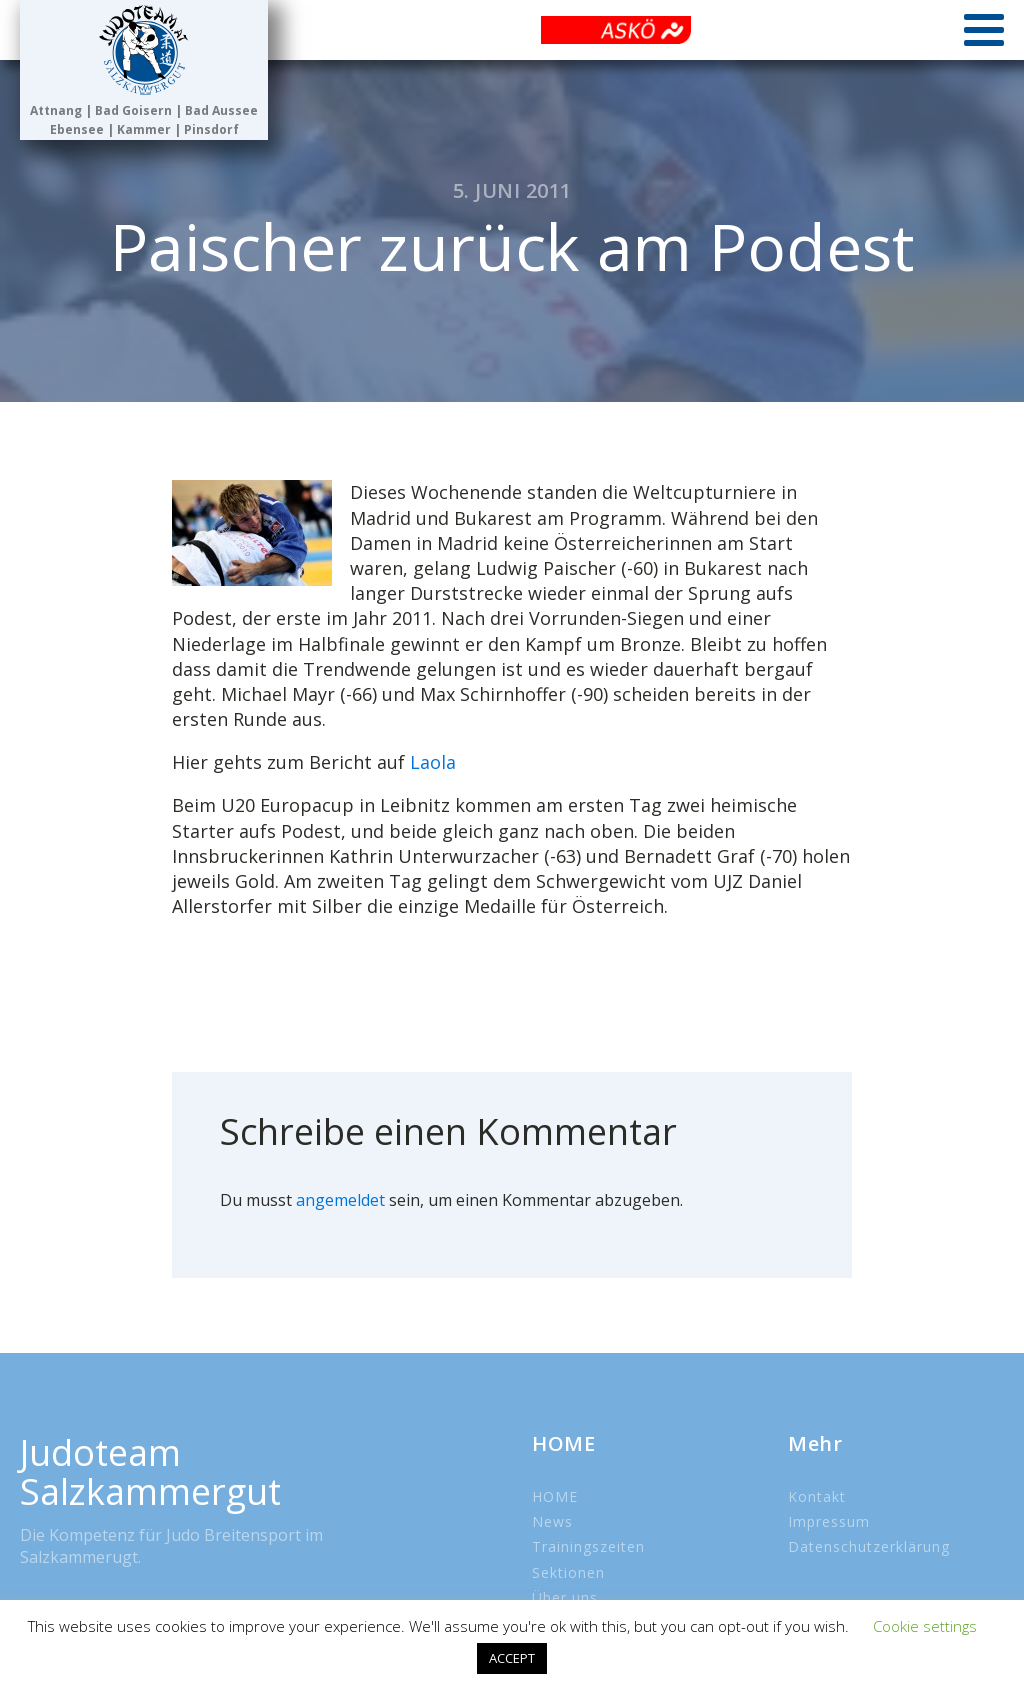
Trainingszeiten (588, 1546)
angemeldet (340, 1200)
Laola (433, 762)
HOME (555, 1496)
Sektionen (568, 1572)
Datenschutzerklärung (869, 1546)
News (552, 1521)
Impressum (829, 1521)
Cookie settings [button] (925, 1626)
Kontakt (817, 1496)
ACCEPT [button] (512, 1658)
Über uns (565, 1597)
